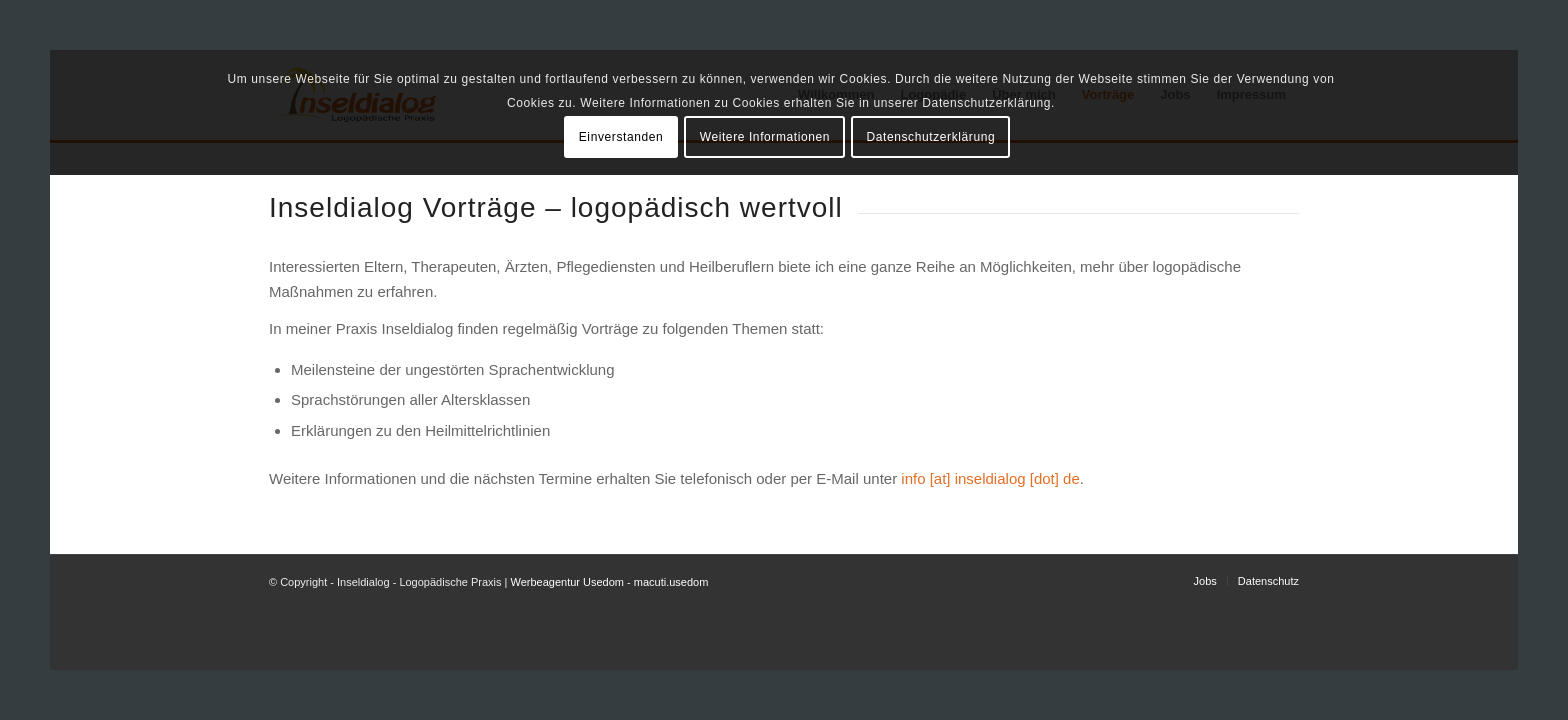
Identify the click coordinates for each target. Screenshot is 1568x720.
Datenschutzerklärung (931, 137)
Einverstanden (621, 137)
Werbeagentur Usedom (567, 582)
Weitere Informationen (765, 137)
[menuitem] (1205, 581)
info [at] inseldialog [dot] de (990, 478)
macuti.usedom (671, 582)
